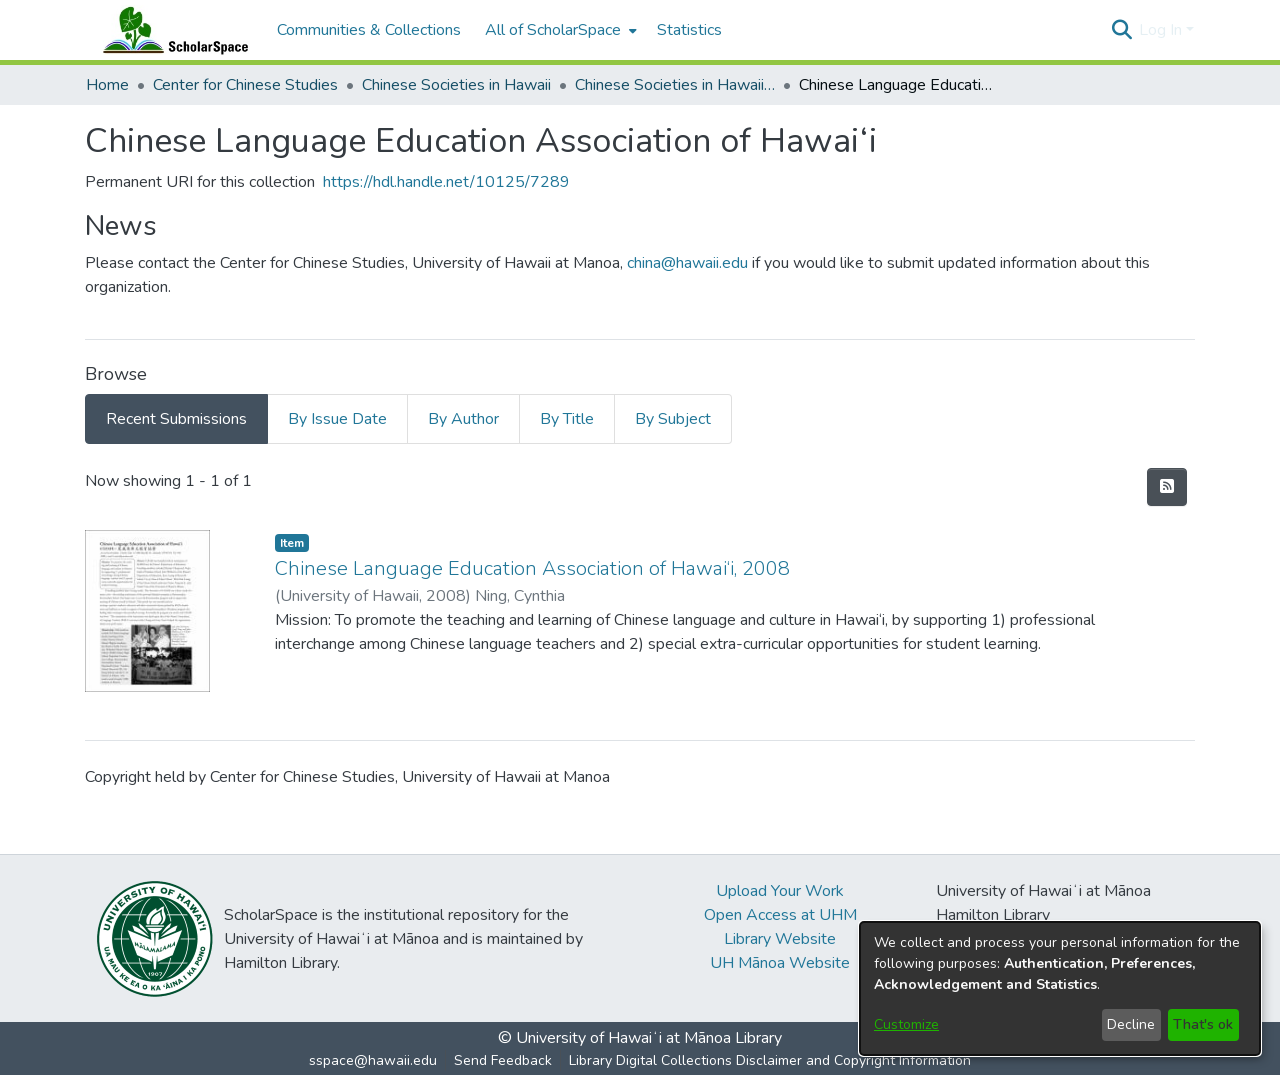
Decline (1131, 1024)
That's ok (1203, 1024)
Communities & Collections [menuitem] (369, 30)
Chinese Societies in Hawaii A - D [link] (675, 85)
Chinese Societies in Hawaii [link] (456, 85)
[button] (1121, 30)
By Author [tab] (463, 419)
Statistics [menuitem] (689, 30)
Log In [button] (1162, 30)
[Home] (171, 30)
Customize (906, 1024)
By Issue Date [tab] (337, 419)
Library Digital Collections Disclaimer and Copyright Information (770, 1060)
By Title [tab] (567, 419)
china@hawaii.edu (687, 263)
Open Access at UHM (780, 915)
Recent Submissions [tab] (176, 419)
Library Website (780, 939)
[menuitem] (559, 30)
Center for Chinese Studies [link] (245, 85)
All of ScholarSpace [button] (553, 30)
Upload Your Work (780, 891)
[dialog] (1060, 988)
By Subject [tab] (673, 419)
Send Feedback (503, 1060)
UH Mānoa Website (780, 963)
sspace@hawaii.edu (373, 1060)
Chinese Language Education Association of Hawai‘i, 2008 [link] (532, 568)
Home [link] (107, 85)
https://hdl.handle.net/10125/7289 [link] (446, 182)
